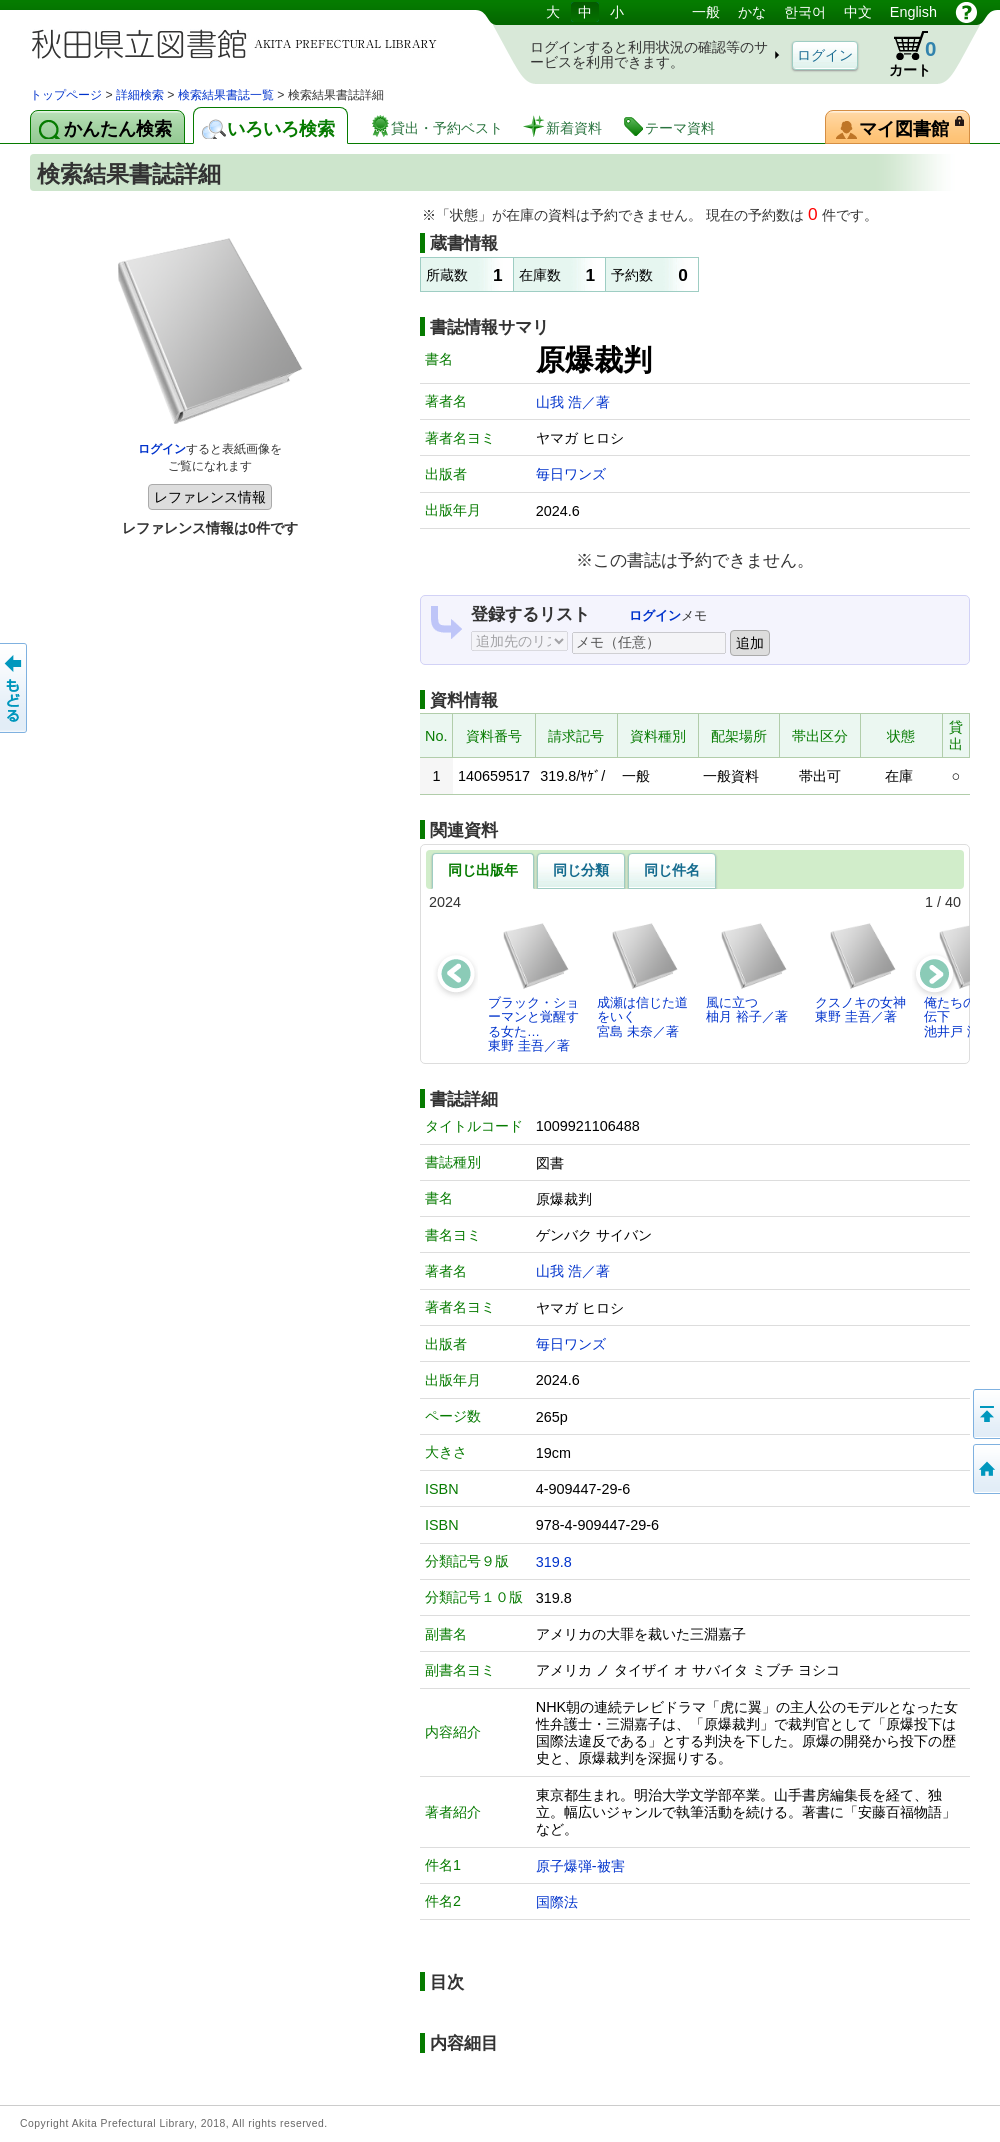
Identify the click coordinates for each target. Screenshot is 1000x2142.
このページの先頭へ (985, 1414)
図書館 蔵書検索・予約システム (240, 42)
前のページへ (15, 688)
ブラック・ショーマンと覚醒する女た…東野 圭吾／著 (533, 987)
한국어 (805, 12)
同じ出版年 (483, 870)
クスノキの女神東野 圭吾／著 (860, 972)
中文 (858, 12)
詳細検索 (140, 95)
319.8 (554, 1562)
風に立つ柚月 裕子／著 (747, 972)
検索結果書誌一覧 (226, 95)
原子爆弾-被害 (580, 1866)
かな (752, 12)
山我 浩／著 (573, 402)
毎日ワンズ (571, 474)
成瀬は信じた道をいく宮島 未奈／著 (642, 980)
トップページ (66, 95)
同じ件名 (672, 870)
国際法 (557, 1902)
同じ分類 (581, 870)
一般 (706, 12)
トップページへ (985, 1469)
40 (953, 902)
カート (903, 54)
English (913, 12)
